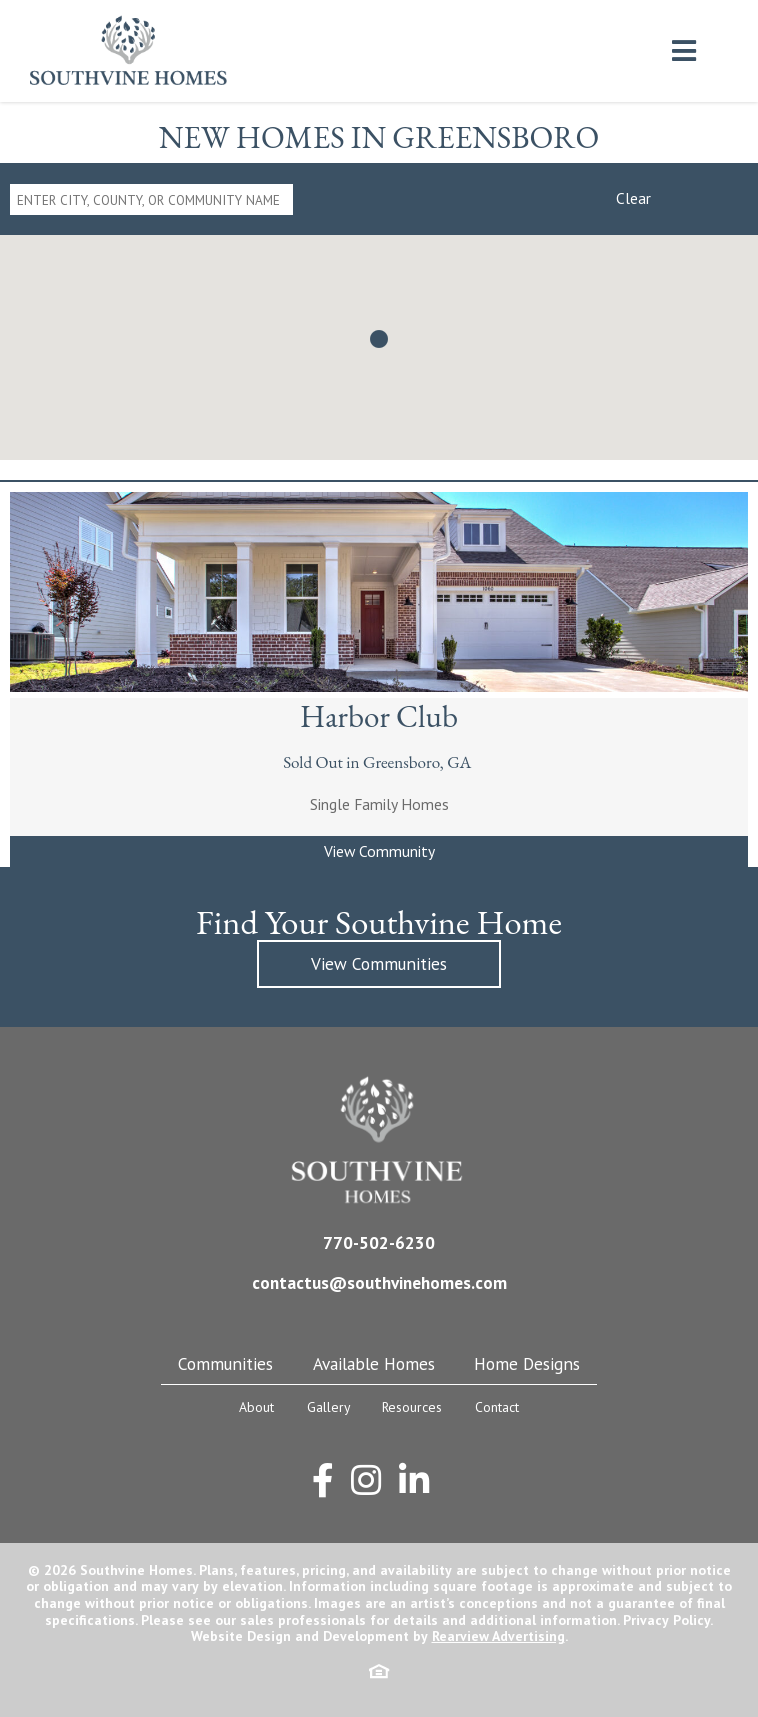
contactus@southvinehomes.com (379, 1282)
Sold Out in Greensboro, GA (379, 762)
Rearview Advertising (498, 1636)
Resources (412, 1407)
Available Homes (374, 1363)
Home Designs (527, 1363)
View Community (379, 851)
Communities (225, 1363)
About (256, 1407)
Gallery (328, 1407)
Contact (497, 1407)
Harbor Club (379, 716)
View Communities (379, 963)
